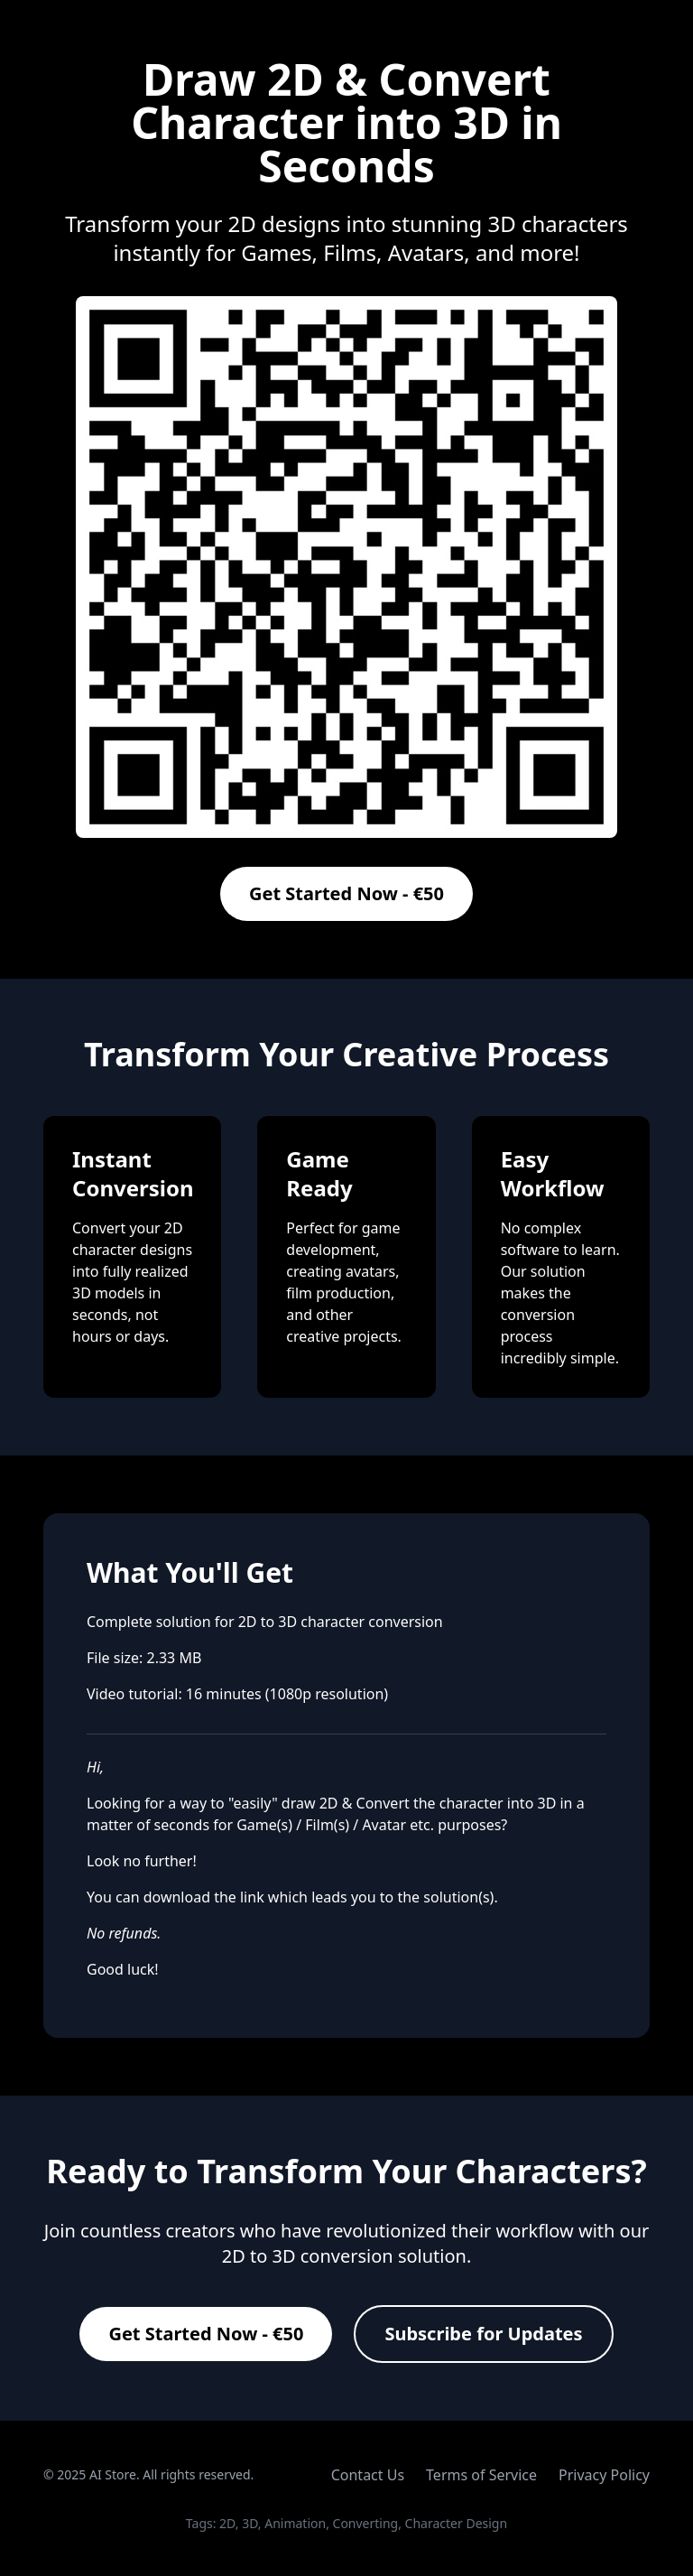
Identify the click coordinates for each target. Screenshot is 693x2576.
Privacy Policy (604, 2475)
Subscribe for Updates (483, 2333)
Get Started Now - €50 (346, 893)
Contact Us (367, 2475)
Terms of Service (481, 2475)
